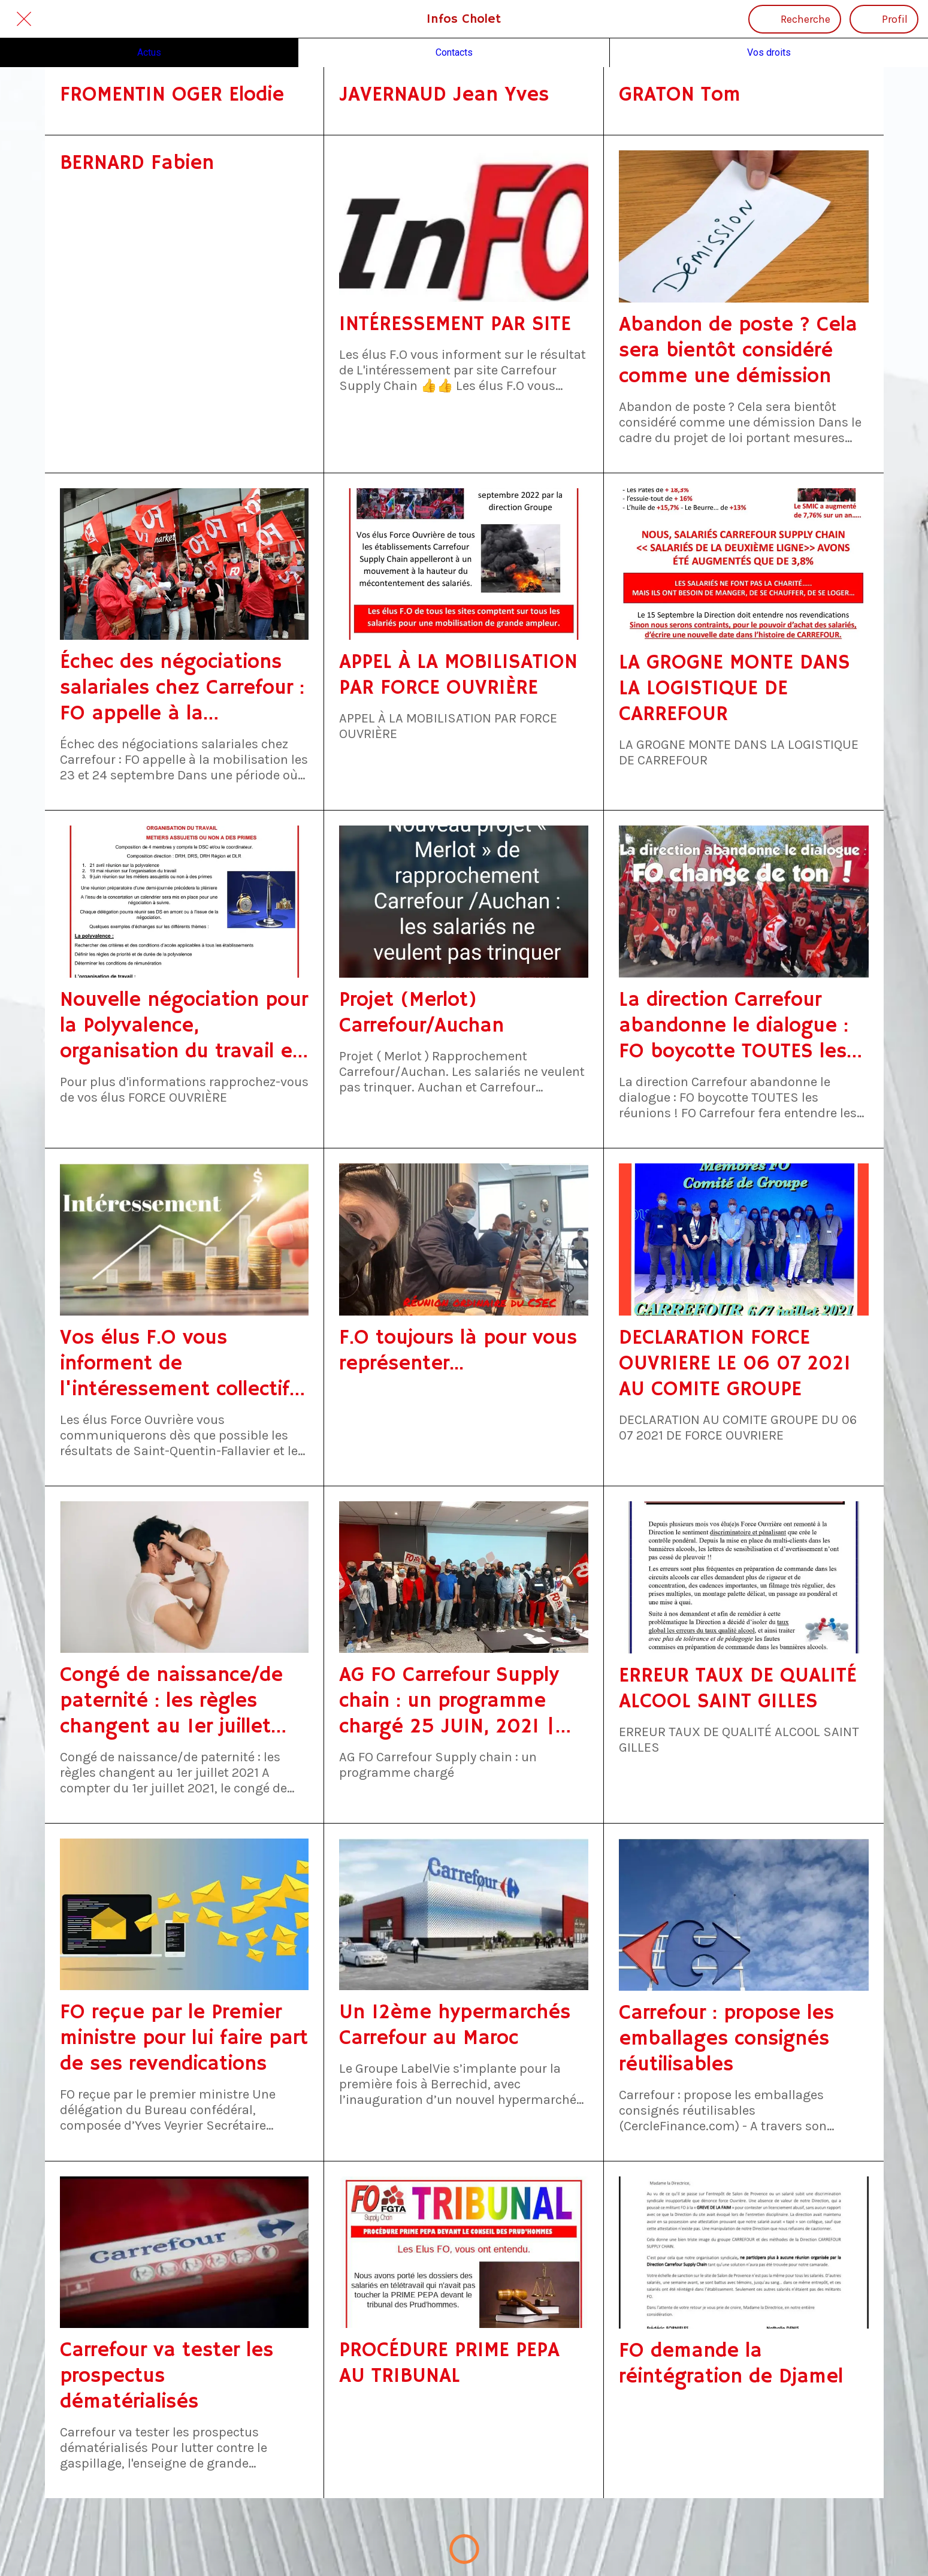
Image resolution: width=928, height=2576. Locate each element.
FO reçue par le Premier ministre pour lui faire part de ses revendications (184, 2038)
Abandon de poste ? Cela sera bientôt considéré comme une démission (738, 350)
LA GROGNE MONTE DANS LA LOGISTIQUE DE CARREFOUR (734, 688)
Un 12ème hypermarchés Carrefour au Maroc (454, 2025)
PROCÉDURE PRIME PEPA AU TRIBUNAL (449, 2363)
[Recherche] (794, 19)
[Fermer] (24, 19)
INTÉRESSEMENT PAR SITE (455, 324)
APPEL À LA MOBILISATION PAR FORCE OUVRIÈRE (458, 675)
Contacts (454, 52)
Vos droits (769, 52)
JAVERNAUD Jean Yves (444, 95)
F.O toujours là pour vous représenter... (458, 1351)
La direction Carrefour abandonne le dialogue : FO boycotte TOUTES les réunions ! (733, 1026)
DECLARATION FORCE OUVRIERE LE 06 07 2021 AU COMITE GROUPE (735, 1363)
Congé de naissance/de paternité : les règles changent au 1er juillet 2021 (171, 1701)
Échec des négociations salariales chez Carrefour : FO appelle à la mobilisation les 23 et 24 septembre (182, 688)
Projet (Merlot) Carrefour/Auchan (421, 1013)
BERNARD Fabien (137, 163)
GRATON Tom (679, 95)
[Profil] (884, 19)
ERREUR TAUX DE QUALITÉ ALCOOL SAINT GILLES (738, 1689)
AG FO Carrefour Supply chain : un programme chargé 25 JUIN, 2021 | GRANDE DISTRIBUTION (449, 1701)
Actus (149, 52)
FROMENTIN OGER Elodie (172, 95)
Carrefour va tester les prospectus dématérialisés (166, 2376)
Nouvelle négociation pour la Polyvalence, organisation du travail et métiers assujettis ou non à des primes (184, 1026)
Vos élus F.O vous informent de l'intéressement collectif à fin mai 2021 (184, 1363)
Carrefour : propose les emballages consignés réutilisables (726, 2039)
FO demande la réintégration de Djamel (731, 2364)
